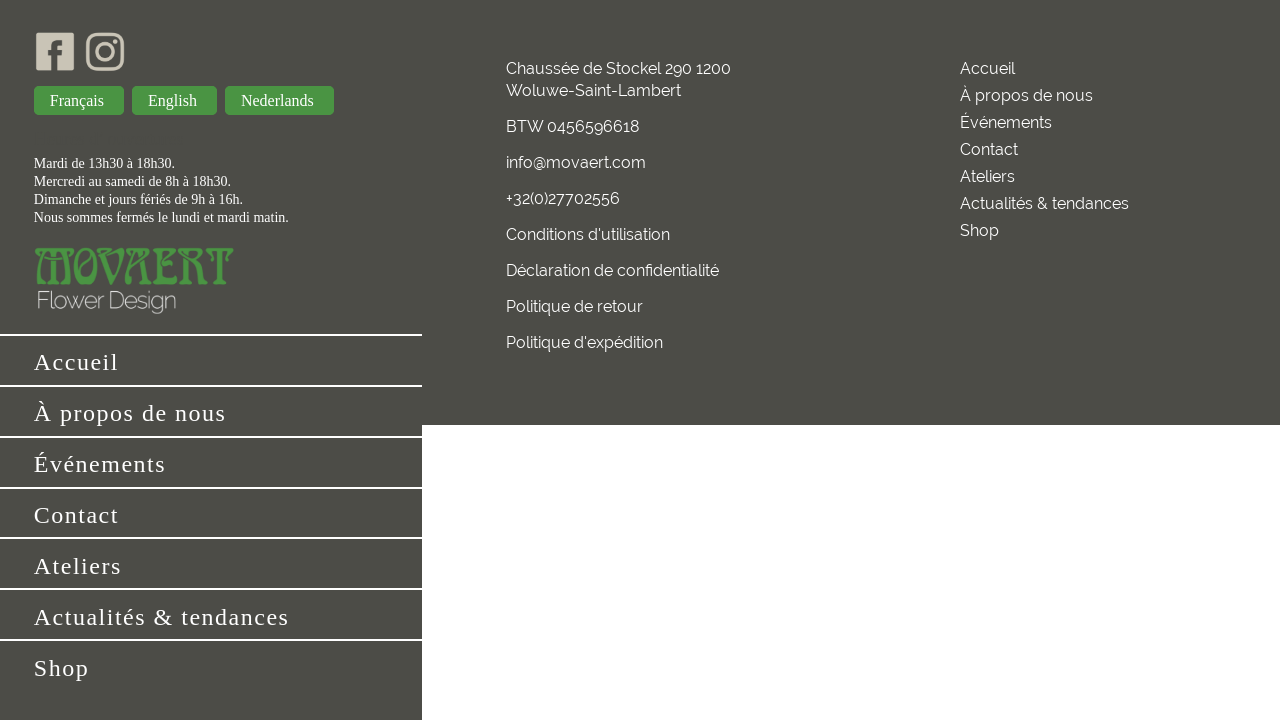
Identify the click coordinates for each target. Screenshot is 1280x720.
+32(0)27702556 (563, 198)
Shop (61, 668)
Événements (100, 464)
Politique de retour (574, 306)
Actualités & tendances (162, 617)
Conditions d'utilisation (588, 234)
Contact (76, 515)
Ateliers (78, 566)
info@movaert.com (576, 162)
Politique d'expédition (584, 342)
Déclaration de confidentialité (612, 270)
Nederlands (279, 100)
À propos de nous (130, 413)
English (174, 100)
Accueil (76, 362)
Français (79, 100)
